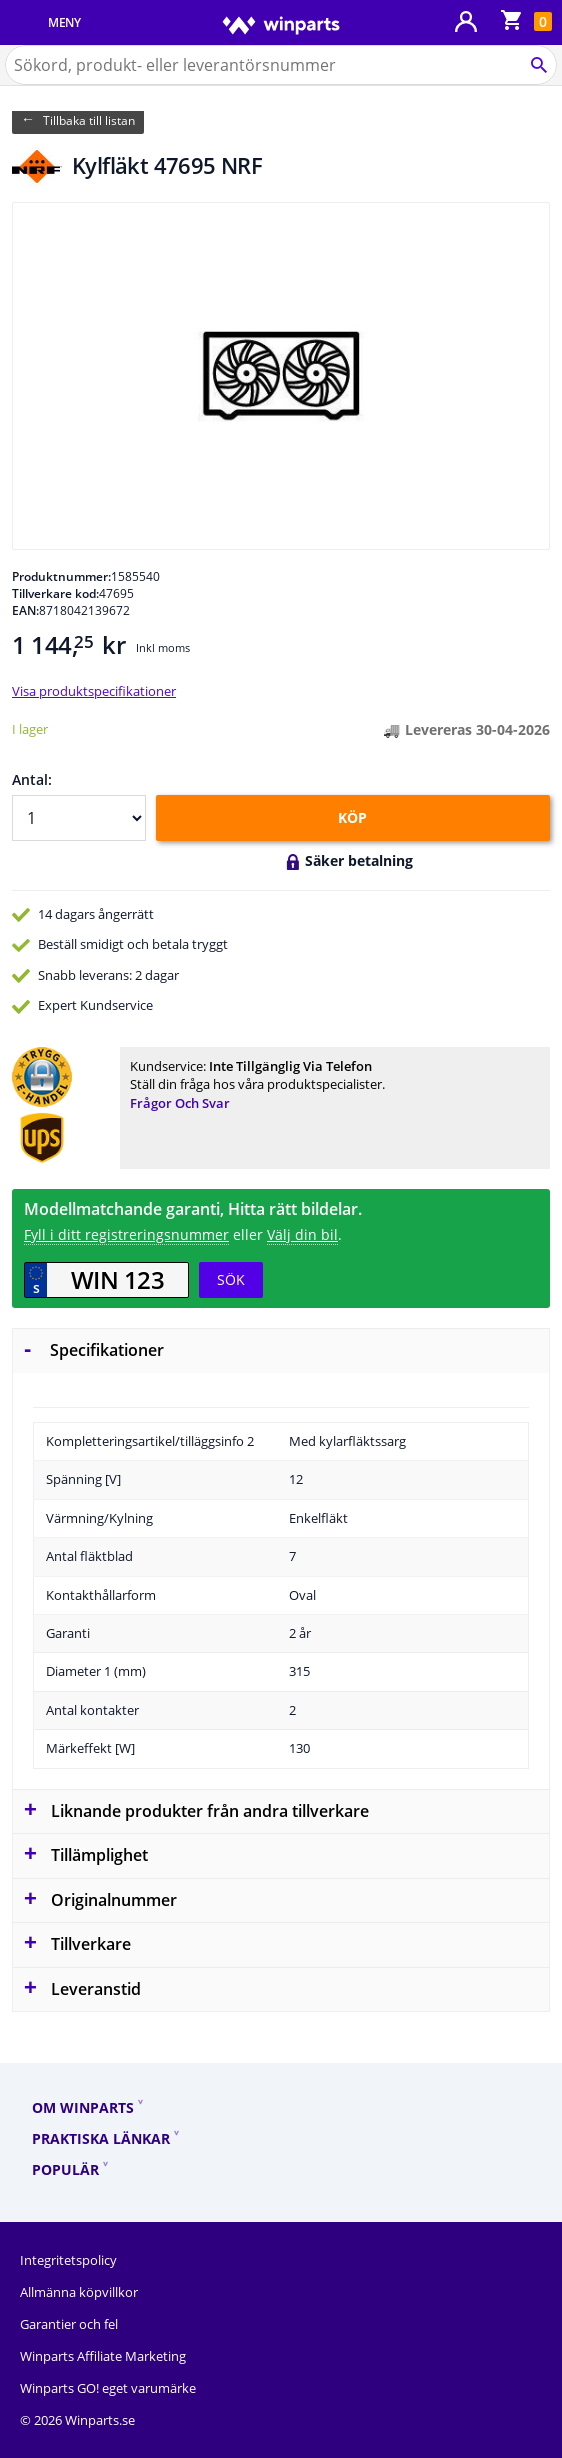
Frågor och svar (180, 1103)
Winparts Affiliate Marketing (103, 2356)
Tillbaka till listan (89, 120)
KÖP (352, 817)
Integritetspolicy (68, 2260)
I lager (30, 729)
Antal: (32, 779)
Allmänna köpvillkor (79, 2292)
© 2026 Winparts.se (77, 2420)
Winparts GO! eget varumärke (108, 2388)
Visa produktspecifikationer (94, 691)
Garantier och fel (69, 2324)
